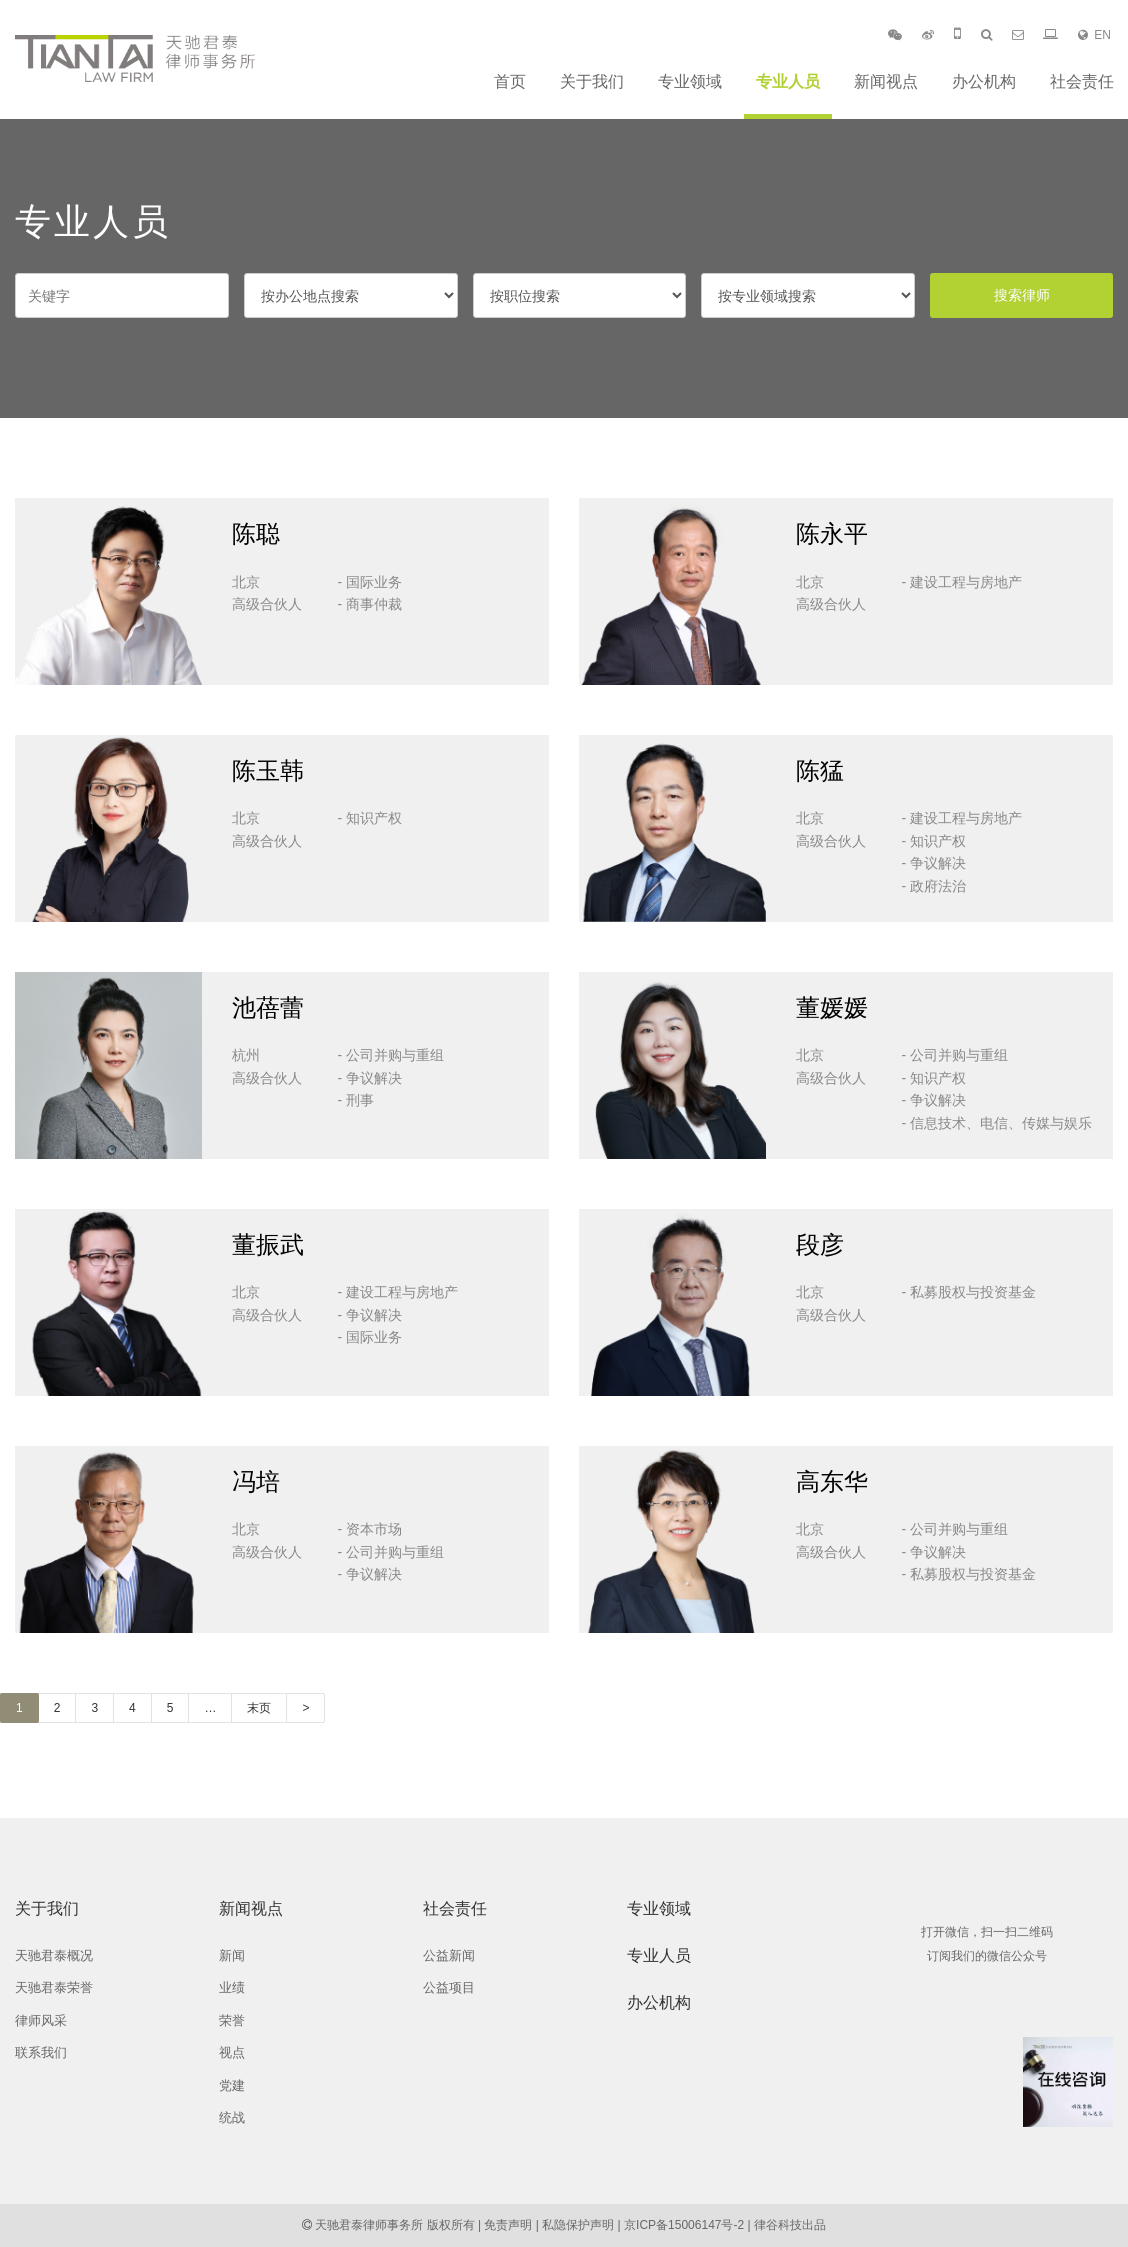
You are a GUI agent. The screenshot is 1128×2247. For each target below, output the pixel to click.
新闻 (232, 1955)
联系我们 (41, 2052)
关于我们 (592, 81)
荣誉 (232, 2020)
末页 (259, 1708)
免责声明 (508, 2225)
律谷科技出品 (790, 2225)
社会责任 (1082, 81)
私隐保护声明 (578, 2225)
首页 (510, 81)
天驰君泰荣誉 (54, 1987)
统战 (232, 2117)
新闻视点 (886, 81)
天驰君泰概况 (54, 1955)
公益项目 (449, 1987)
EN (1094, 35)
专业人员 (788, 81)
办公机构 (984, 81)
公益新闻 (449, 1955)
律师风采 (41, 2020)
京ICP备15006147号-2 (684, 2225)
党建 (232, 2085)
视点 (232, 2052)
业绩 (232, 1987)
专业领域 (690, 81)
